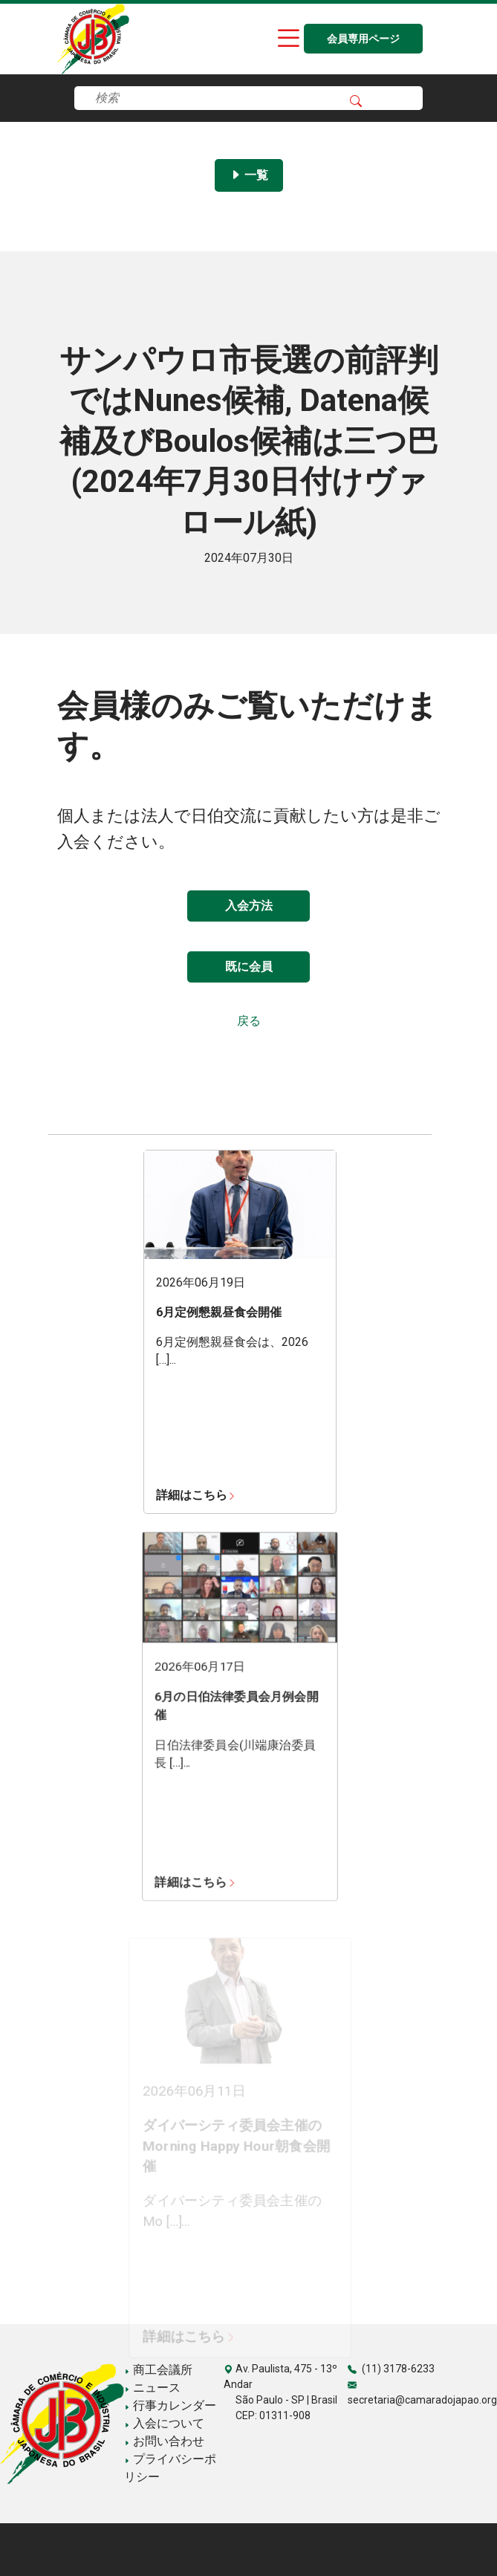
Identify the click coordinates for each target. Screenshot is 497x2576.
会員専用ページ (363, 39)
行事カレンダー (170, 2405)
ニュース (152, 2388)
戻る (249, 1021)
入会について (164, 2423)
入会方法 (249, 906)
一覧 (249, 175)
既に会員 (249, 966)
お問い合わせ (164, 2441)
